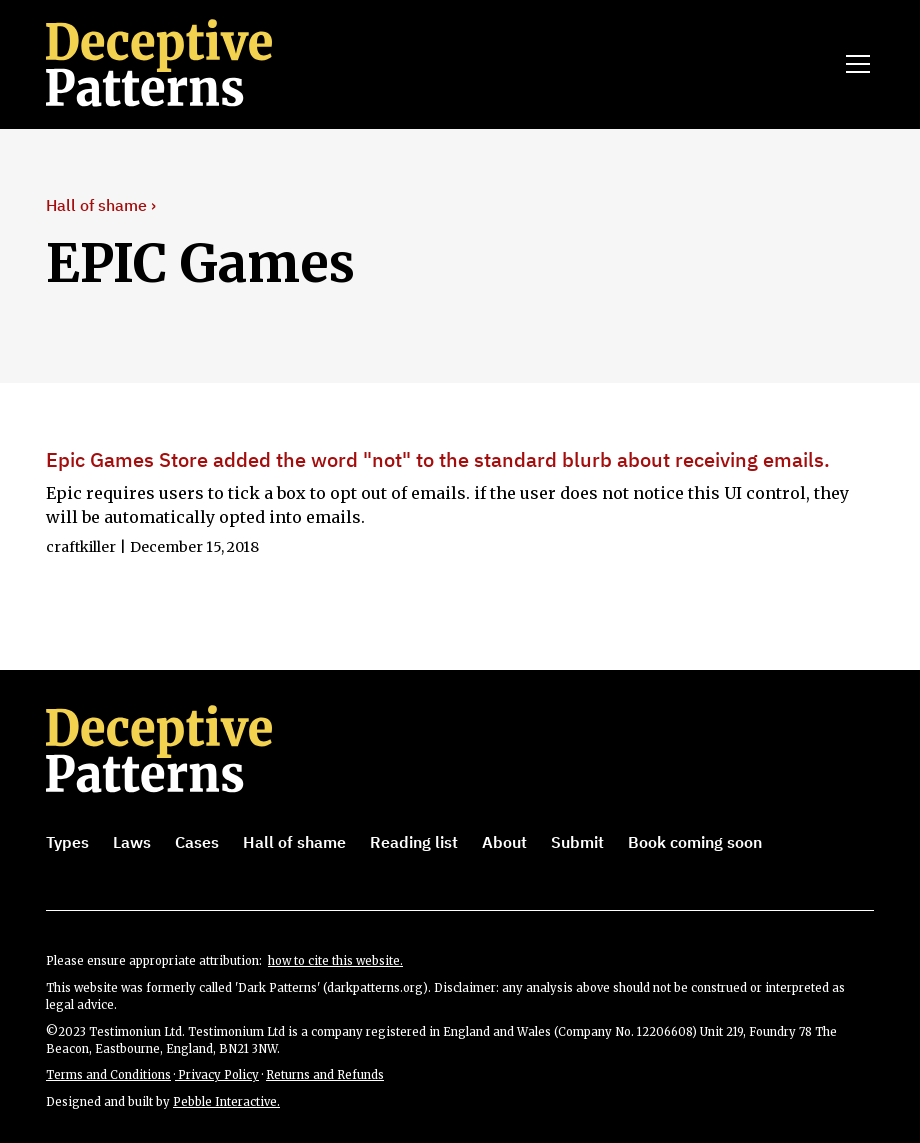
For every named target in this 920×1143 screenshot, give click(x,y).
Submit (577, 842)
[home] (187, 64)
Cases (197, 842)
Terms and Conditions (108, 1075)
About (504, 842)
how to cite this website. (335, 961)
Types (67, 842)
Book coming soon (695, 842)
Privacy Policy (217, 1075)
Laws (132, 842)
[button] (854, 64)
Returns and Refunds (325, 1075)
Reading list (414, 842)
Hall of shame (294, 842)
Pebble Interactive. (226, 1102)
